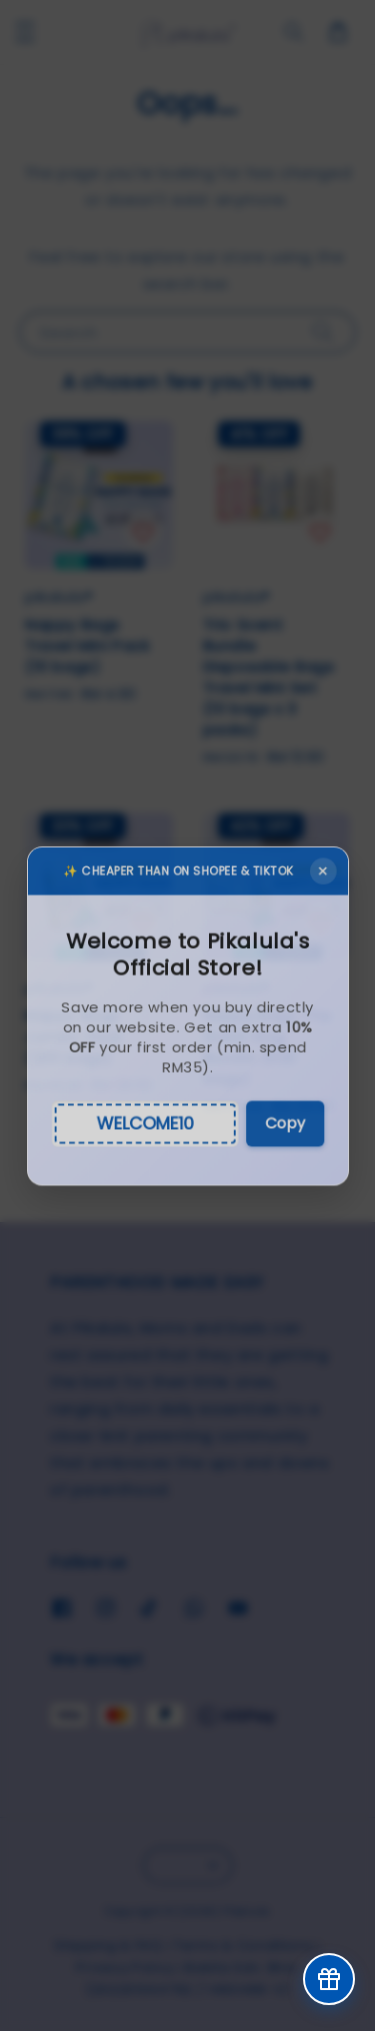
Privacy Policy (125, 1967)
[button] (25, 32)
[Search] (323, 331)
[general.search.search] (294, 32)
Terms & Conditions (244, 1945)
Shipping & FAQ (108, 1945)
